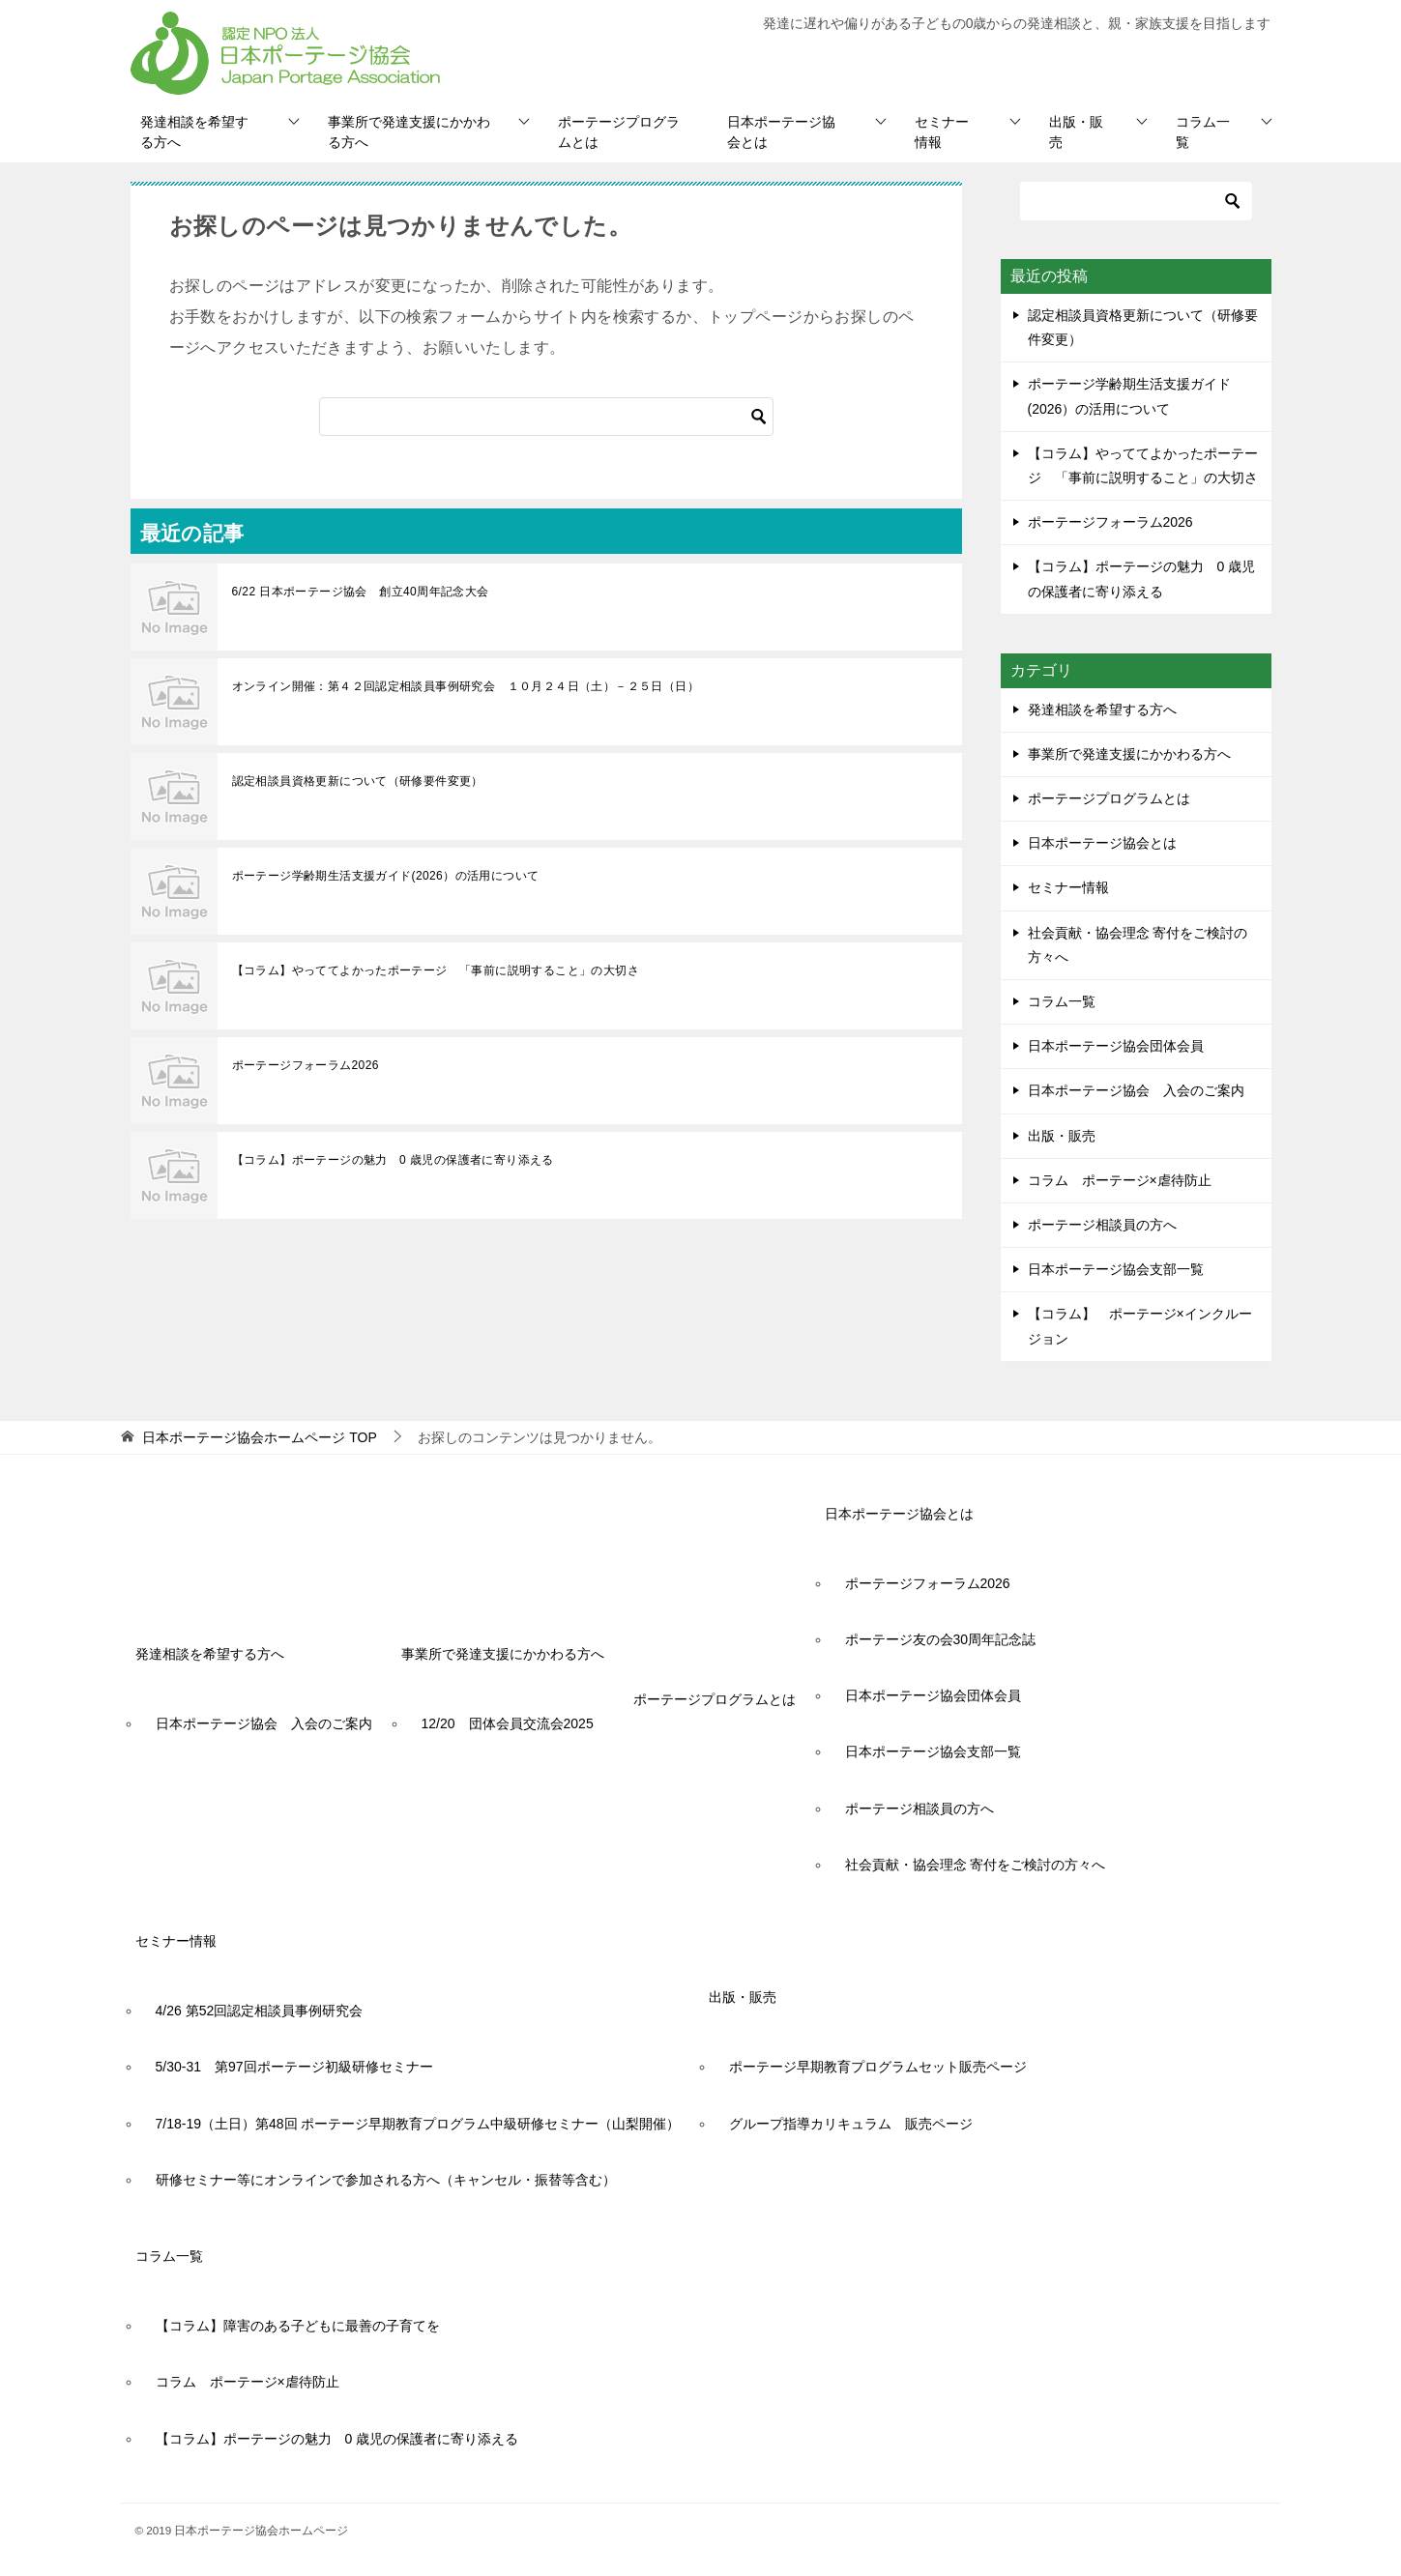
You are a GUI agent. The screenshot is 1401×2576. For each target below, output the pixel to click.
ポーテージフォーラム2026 (305, 1065)
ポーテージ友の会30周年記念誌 (940, 1639)
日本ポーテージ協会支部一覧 (1116, 1269)
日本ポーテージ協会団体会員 (1116, 1046)
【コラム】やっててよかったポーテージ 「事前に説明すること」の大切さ (436, 970)
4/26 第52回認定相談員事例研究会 (260, 2010)
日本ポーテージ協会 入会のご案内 (1136, 1090)
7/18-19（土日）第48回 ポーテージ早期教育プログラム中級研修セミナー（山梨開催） (418, 2123)
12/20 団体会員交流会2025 (508, 1723)
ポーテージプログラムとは (619, 132)
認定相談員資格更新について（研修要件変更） (357, 781)
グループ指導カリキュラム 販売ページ (851, 2123)
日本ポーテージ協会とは (781, 132)
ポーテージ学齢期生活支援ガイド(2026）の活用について (386, 876)
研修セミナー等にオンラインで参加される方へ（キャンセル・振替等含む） (386, 2179)
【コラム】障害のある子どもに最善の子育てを (298, 2325)
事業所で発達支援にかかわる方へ (409, 132)
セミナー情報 (942, 132)
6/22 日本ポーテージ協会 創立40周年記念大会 (360, 591)
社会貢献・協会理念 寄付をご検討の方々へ (1138, 945)
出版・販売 (1076, 132)
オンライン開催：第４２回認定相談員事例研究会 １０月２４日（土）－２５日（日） (466, 686)
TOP (259, 1437)
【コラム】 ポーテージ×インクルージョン (1140, 1326)
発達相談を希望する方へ (194, 132)
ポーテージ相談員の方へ (1102, 1224)
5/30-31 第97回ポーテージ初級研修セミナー (294, 2066)
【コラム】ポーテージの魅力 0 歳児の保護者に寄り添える (393, 1160)
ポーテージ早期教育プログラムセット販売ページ (878, 2066)
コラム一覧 (1203, 132)
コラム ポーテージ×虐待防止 (1126, 1180)
